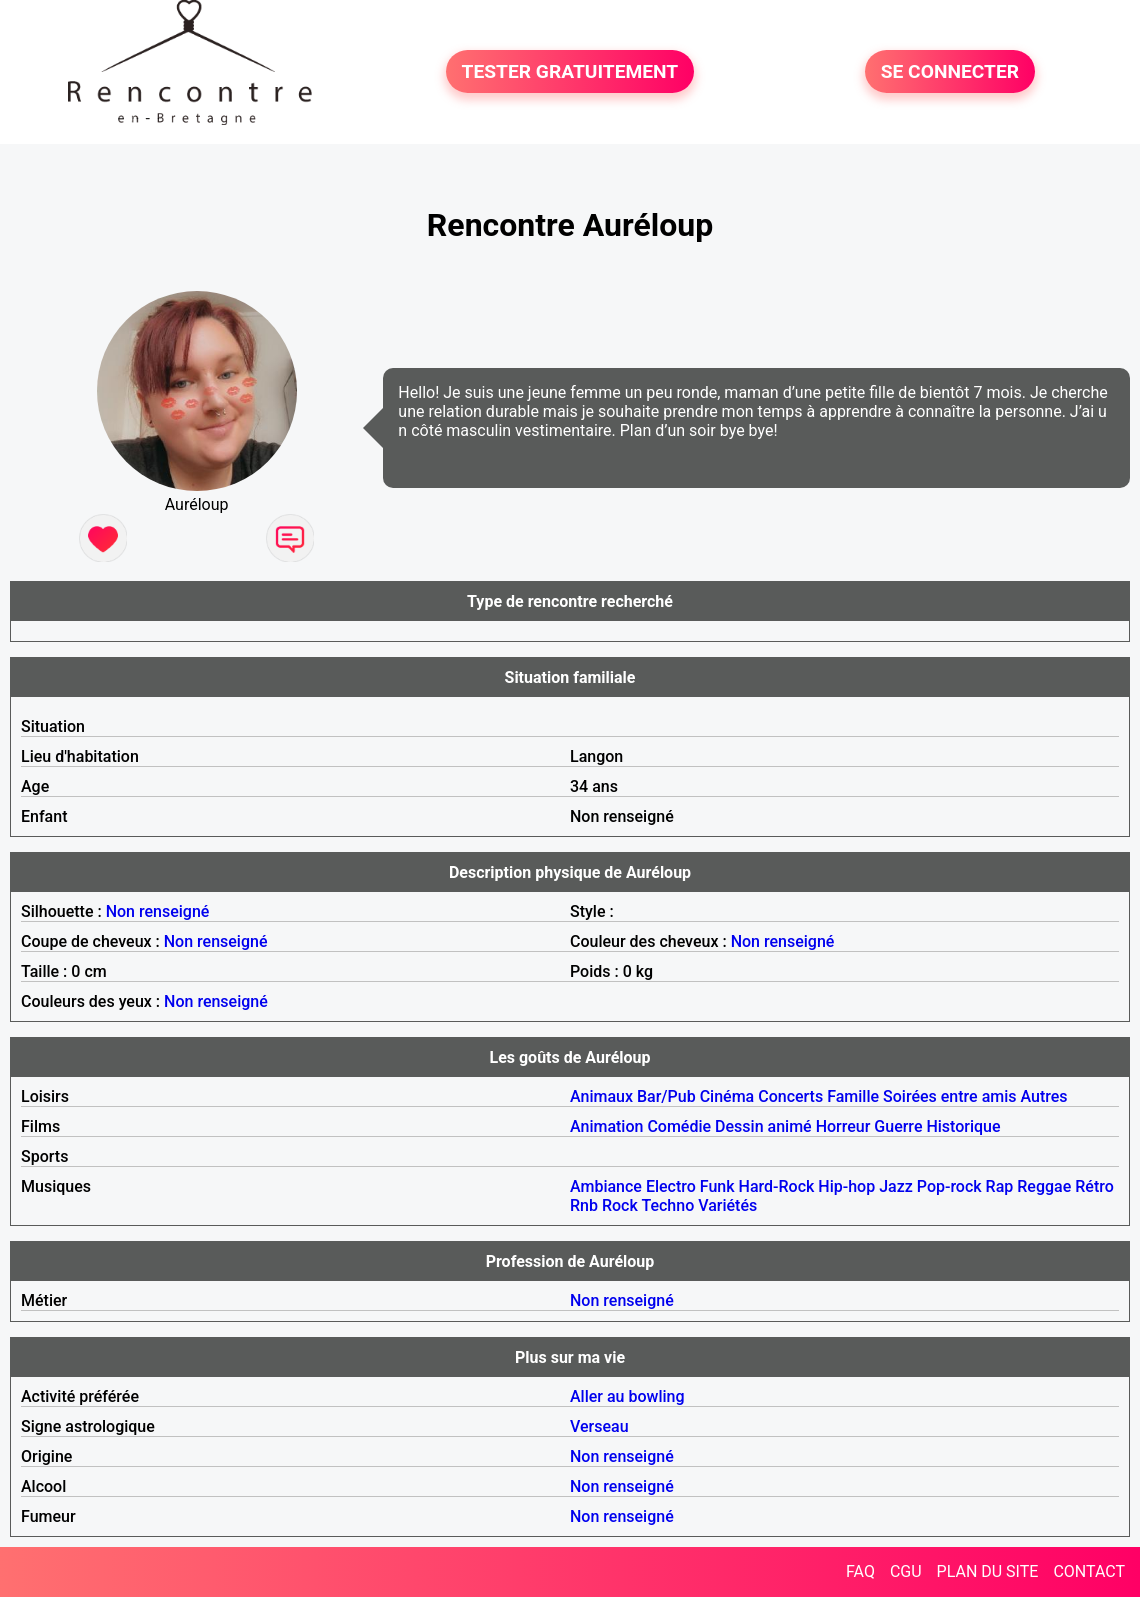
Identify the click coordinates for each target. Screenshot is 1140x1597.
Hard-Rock (777, 1186)
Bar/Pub (666, 1096)
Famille (853, 1096)
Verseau (599, 1426)
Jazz (896, 1186)
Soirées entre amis (949, 1096)
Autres (1044, 1096)
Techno (667, 1205)
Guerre (898, 1126)
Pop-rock (949, 1186)
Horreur (843, 1126)
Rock (620, 1205)
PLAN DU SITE (988, 1571)
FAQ (860, 1571)
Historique (963, 1126)
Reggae (1044, 1186)
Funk (717, 1186)
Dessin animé (763, 1126)
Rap (1000, 1186)
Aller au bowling (627, 1396)
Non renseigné (158, 911)
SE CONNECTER (950, 71)
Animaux (601, 1096)
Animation (606, 1126)
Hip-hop (846, 1186)
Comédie (679, 1126)
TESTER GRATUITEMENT (570, 71)
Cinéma (727, 1096)
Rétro (1094, 1186)
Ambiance (606, 1186)
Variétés (727, 1205)
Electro (671, 1186)
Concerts (790, 1096)
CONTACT (1089, 1571)
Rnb (584, 1205)
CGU (906, 1571)
